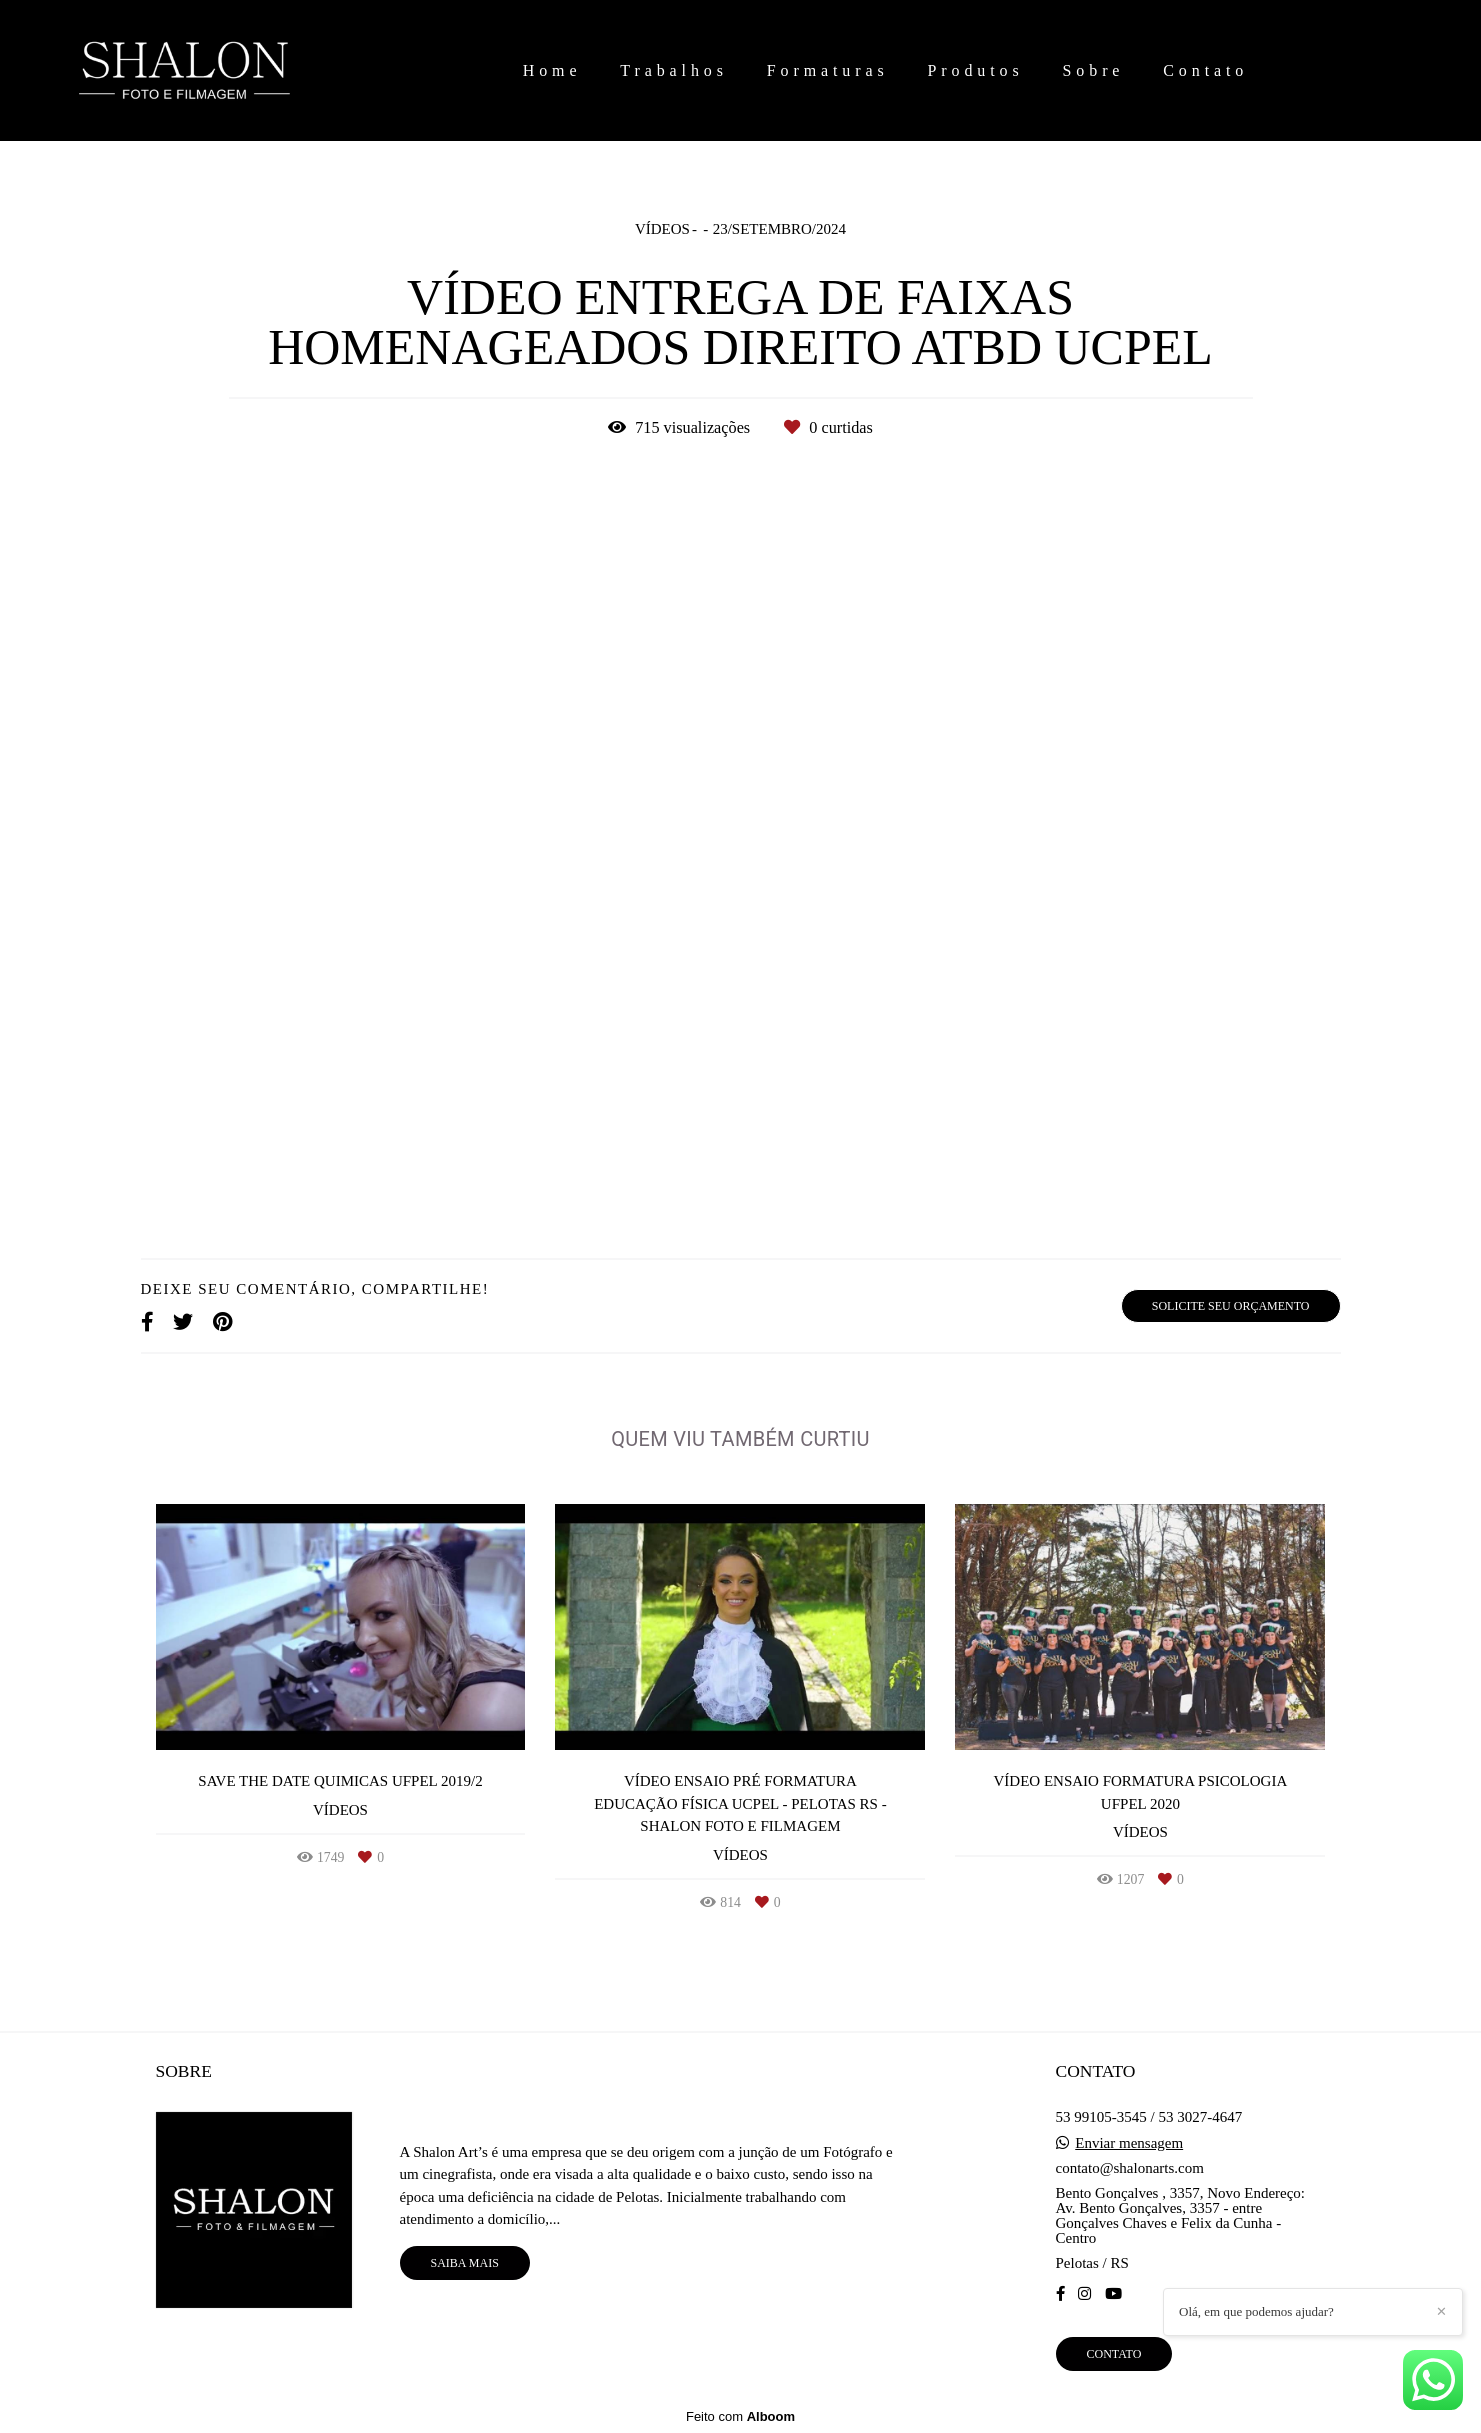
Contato (1205, 70)
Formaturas (828, 70)
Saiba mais (465, 2263)
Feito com (740, 2416)
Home (552, 70)
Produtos (976, 70)
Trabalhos (674, 70)
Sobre (1094, 70)
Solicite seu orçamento (1231, 1306)
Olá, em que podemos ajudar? (1256, 2311)
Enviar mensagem (1129, 2143)
